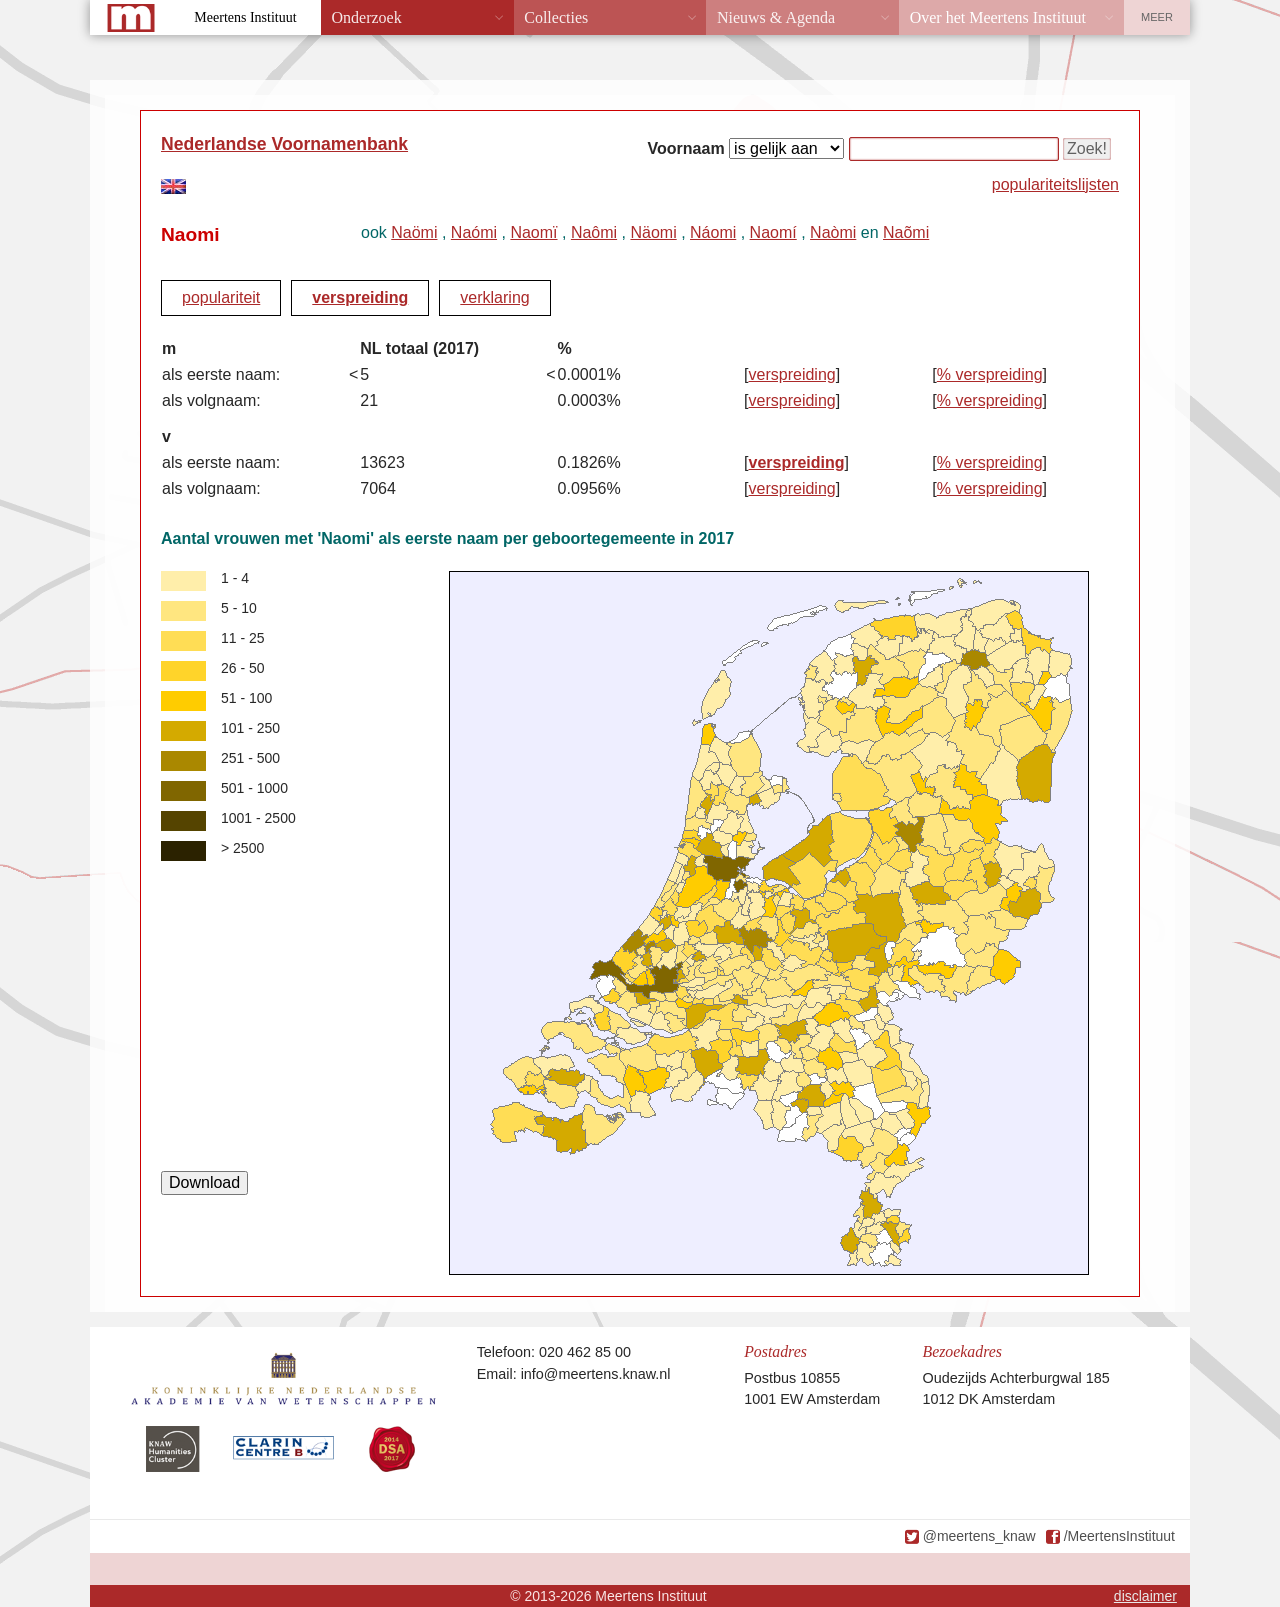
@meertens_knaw (979, 1536)
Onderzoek (367, 17)
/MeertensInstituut (1119, 1536)
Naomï (533, 232)
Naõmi (906, 232)
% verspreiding (990, 374)
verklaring (494, 297)
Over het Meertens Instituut (998, 17)
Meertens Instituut (245, 17)
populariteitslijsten (1055, 184)
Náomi (713, 232)
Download (204, 1182)
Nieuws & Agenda (776, 17)
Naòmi (833, 232)
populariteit (221, 297)
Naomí (773, 232)
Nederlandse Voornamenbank (284, 144)
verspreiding (360, 297)
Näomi (653, 232)
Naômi (594, 232)
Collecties (556, 17)
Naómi (474, 232)
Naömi (414, 232)
